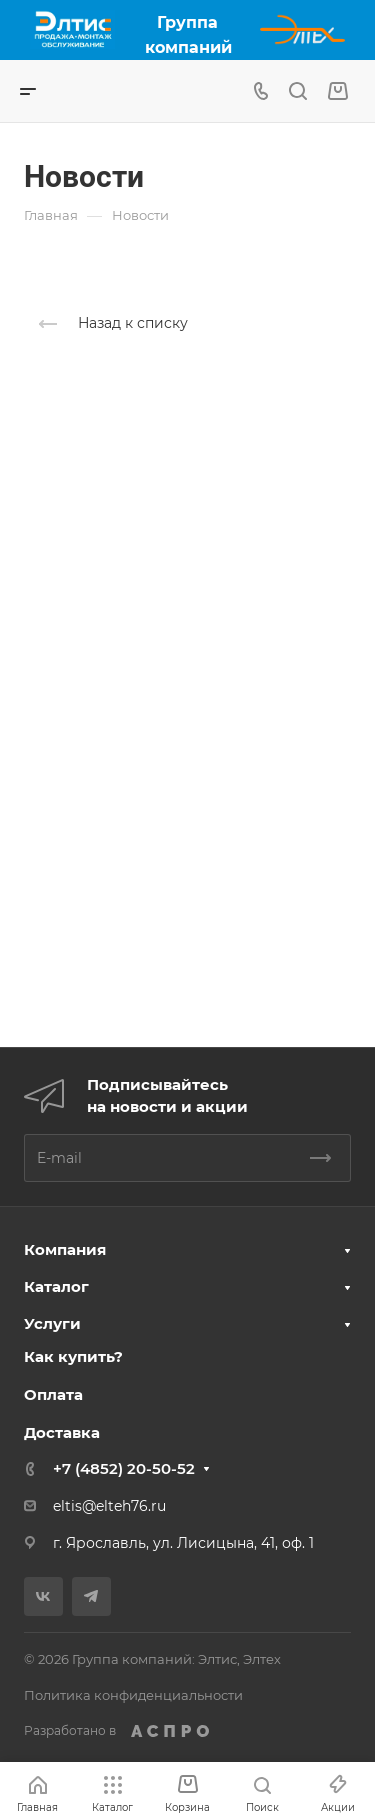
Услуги (52, 1323)
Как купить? (73, 1356)
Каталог (56, 1286)
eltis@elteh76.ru (109, 1506)
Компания (65, 1249)
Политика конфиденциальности (133, 1695)
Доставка (62, 1432)
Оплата (53, 1394)
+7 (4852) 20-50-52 (124, 1468)
